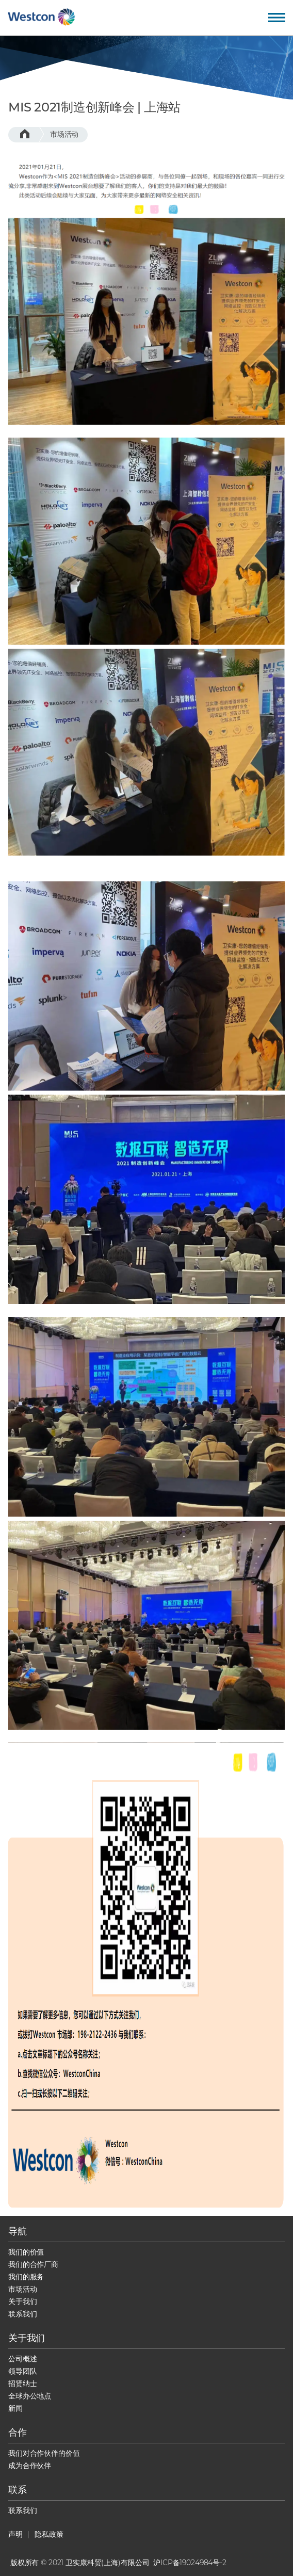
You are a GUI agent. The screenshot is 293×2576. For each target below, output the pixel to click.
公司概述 (22, 2358)
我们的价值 (26, 2252)
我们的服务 (26, 2276)
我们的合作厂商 (33, 2264)
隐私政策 (49, 2534)
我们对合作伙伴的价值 (44, 2453)
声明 (15, 2534)
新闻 (15, 2408)
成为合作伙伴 (29, 2465)
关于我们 (22, 2301)
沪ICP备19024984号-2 (189, 2562)
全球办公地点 (29, 2396)
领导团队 (22, 2371)
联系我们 (22, 2314)
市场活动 (64, 134)
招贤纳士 (22, 2383)
